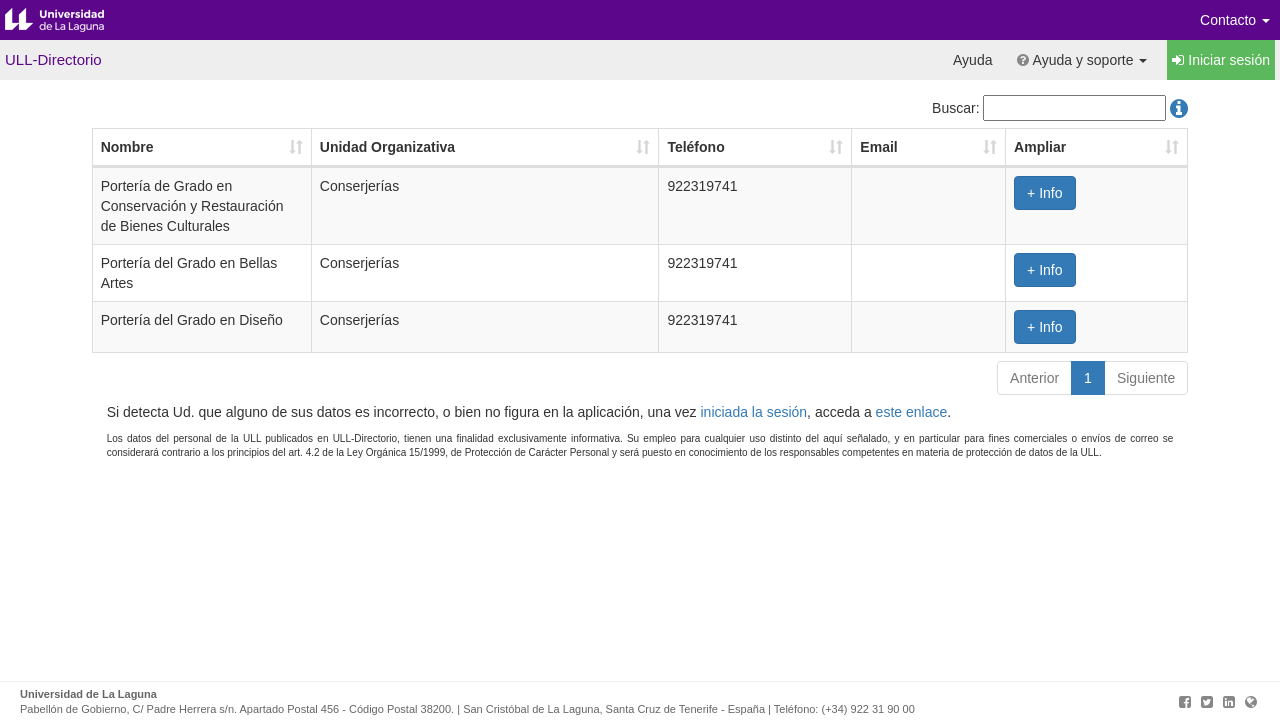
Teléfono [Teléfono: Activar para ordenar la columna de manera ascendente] (695, 147)
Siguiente (1146, 378)
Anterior (1034, 378)
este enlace (912, 412)
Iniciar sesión (1221, 60)
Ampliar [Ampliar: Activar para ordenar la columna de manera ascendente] (1040, 147)
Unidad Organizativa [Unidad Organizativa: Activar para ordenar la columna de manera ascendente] (387, 147)
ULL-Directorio (53, 59)
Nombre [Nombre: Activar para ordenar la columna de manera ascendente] (127, 147)
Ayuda (972, 60)
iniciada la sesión (753, 412)
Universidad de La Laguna (70, 20)
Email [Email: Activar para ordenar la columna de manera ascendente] (878, 147)
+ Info (1044, 193)
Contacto (1235, 20)
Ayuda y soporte (1082, 60)
